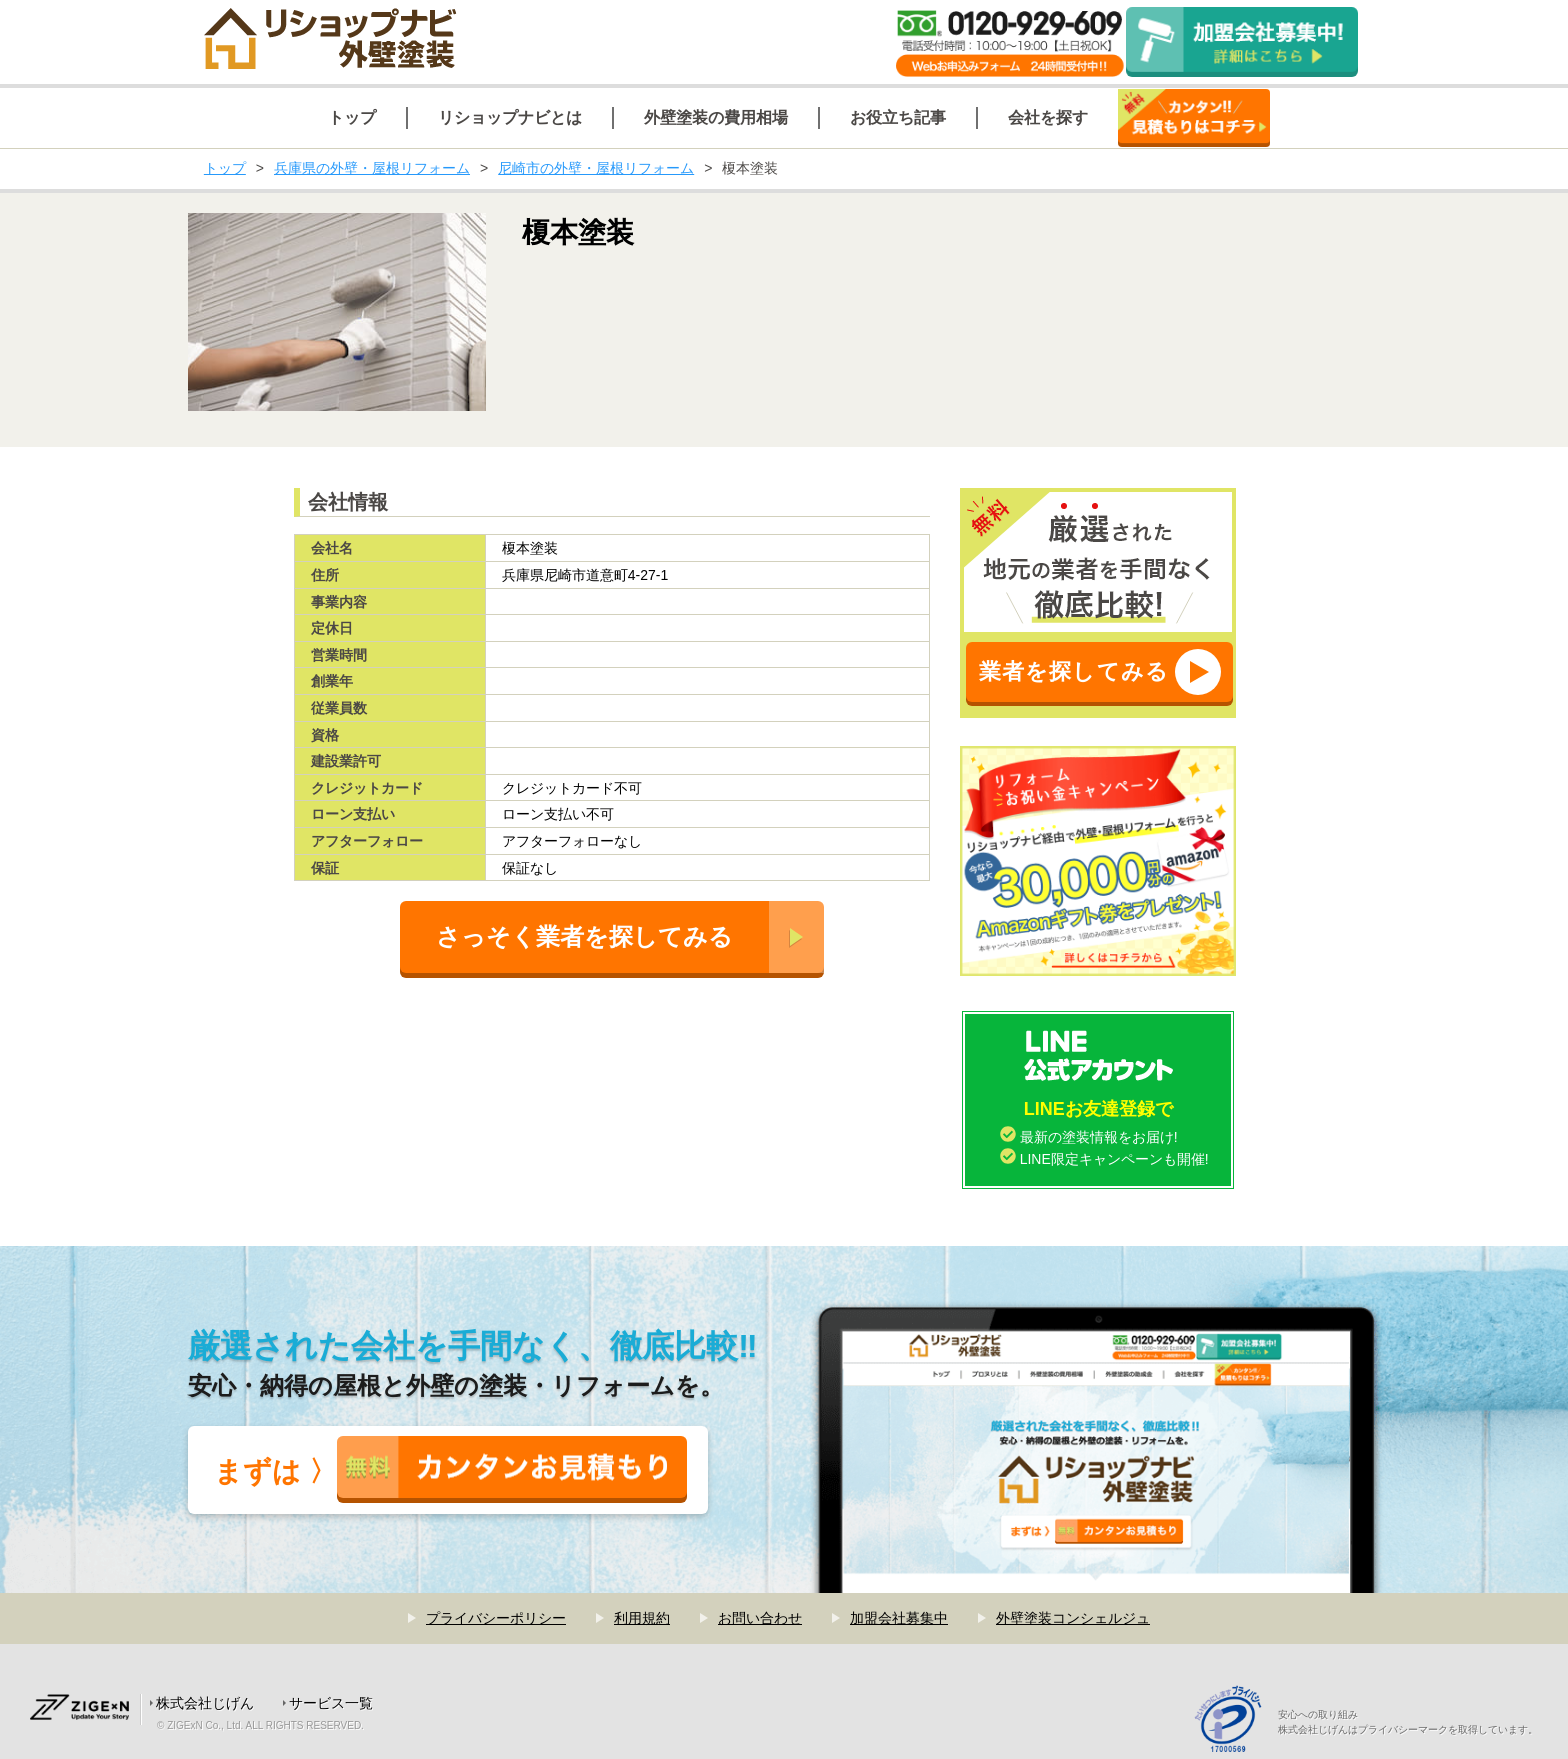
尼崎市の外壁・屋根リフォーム (596, 168)
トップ (225, 168)
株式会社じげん (205, 1703)
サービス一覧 (331, 1703)
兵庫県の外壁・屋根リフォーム (372, 168)
